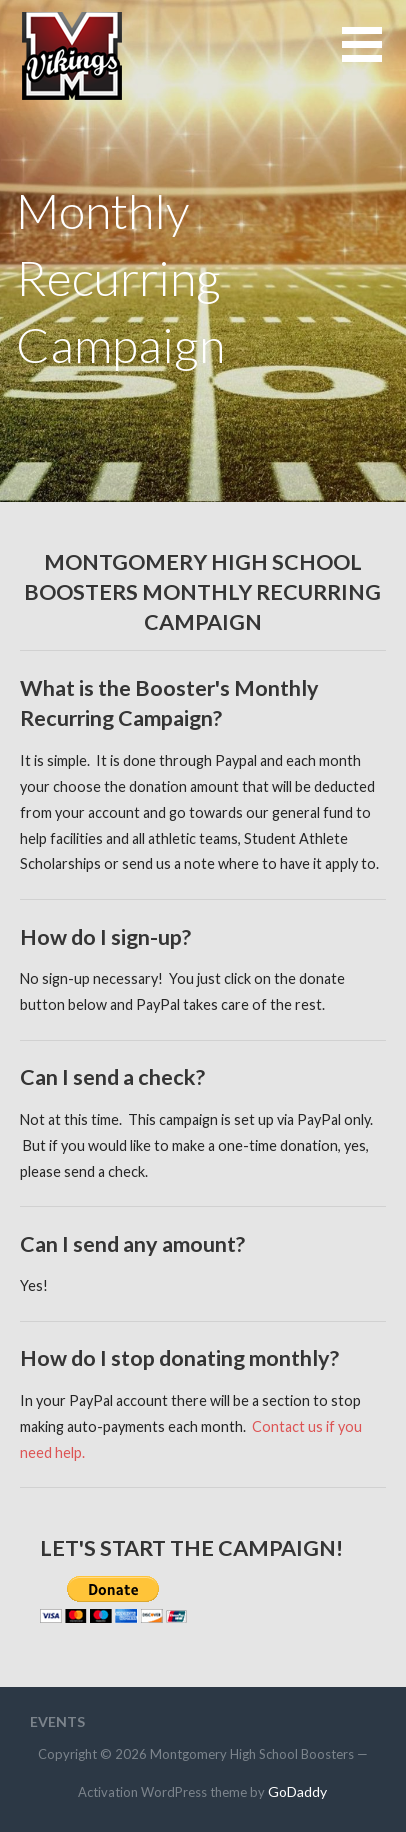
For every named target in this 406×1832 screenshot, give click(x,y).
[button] (374, 56)
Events (57, 1721)
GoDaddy (297, 1791)
